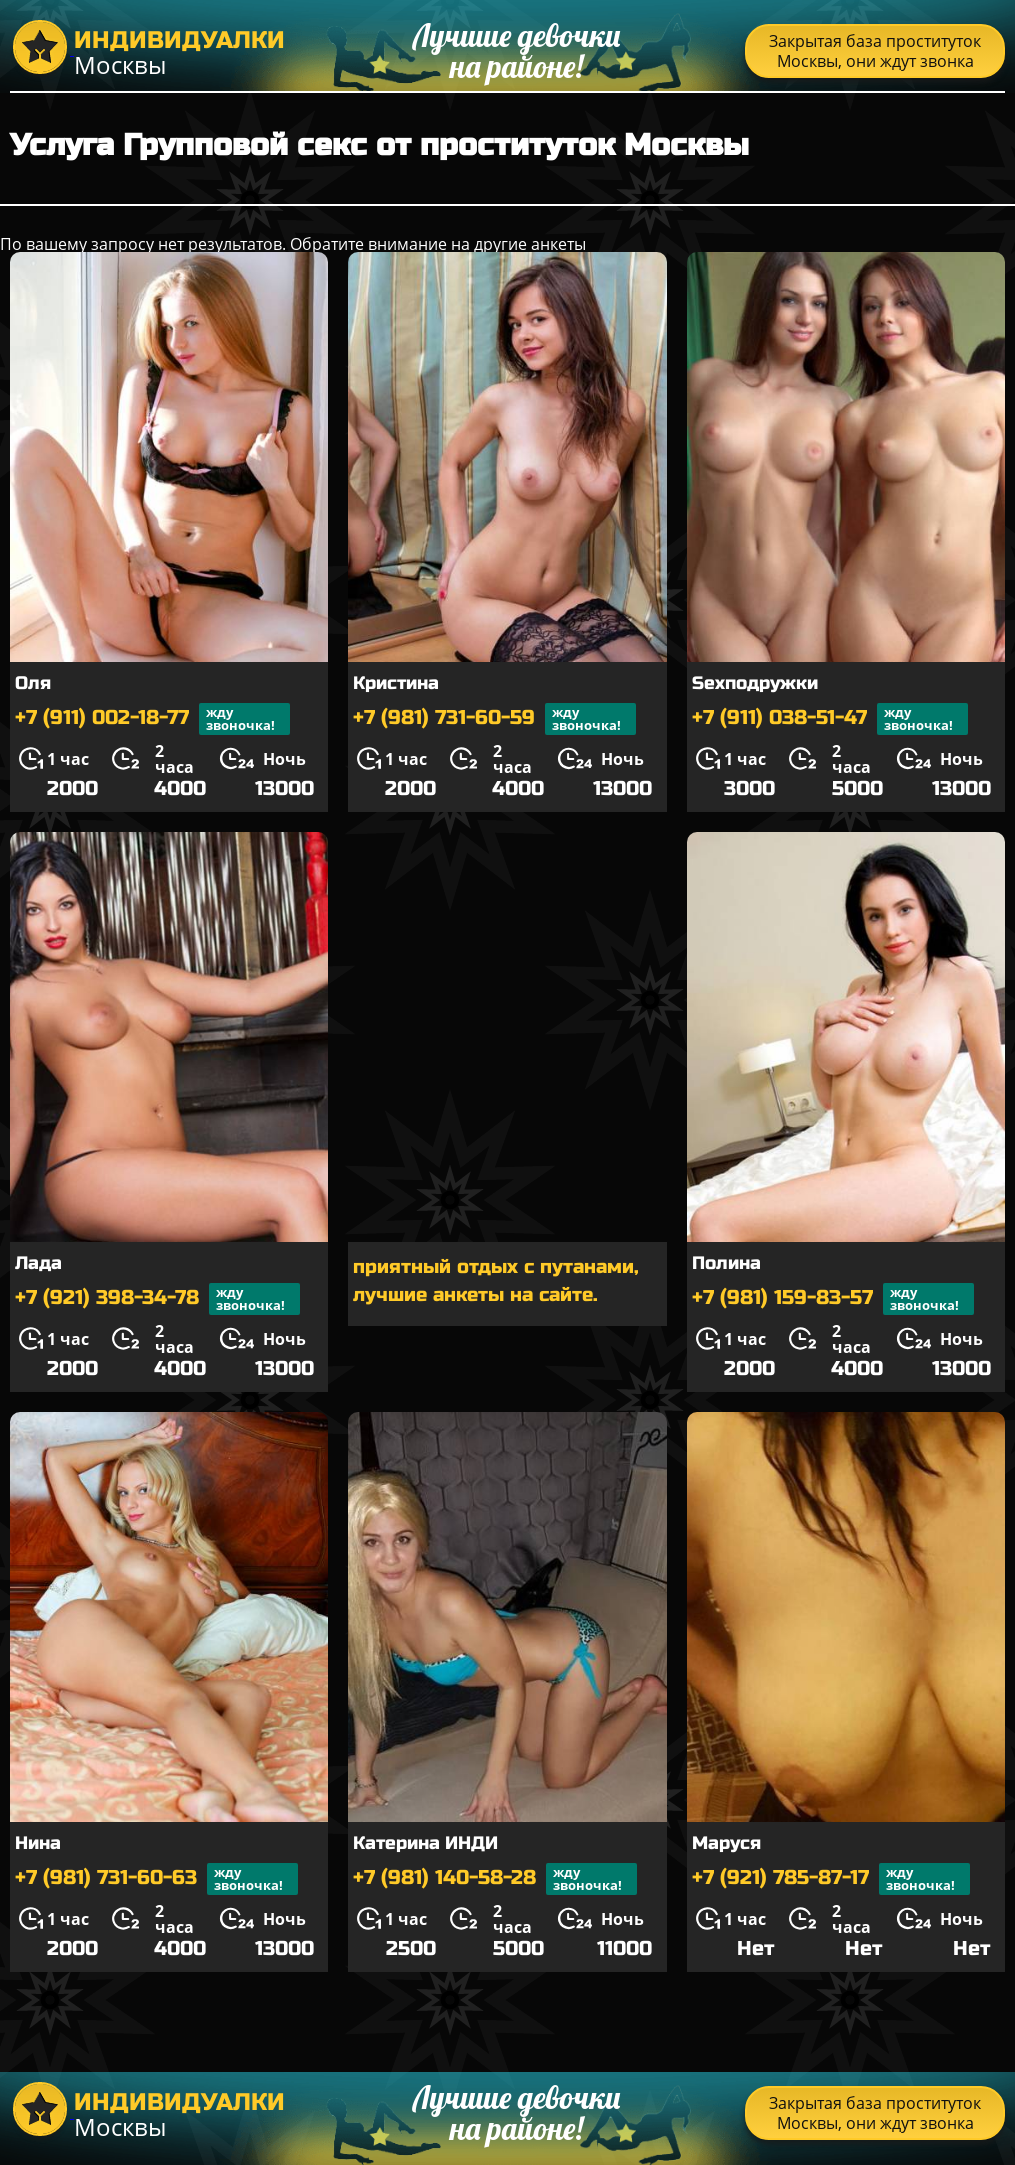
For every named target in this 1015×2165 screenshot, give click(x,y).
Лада (38, 1263)
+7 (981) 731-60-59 (494, 719)
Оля (33, 683)
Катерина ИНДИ (425, 1843)
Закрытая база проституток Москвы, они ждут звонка (875, 51)
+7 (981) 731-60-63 (156, 1879)
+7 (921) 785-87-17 (831, 1879)
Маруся (726, 1843)
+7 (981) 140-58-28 (495, 1879)
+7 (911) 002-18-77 (152, 719)
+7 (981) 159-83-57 (833, 1299)
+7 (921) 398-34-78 (157, 1299)
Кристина (396, 683)
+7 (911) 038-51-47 (830, 719)
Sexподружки (755, 683)
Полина (726, 1263)
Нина (38, 1843)
